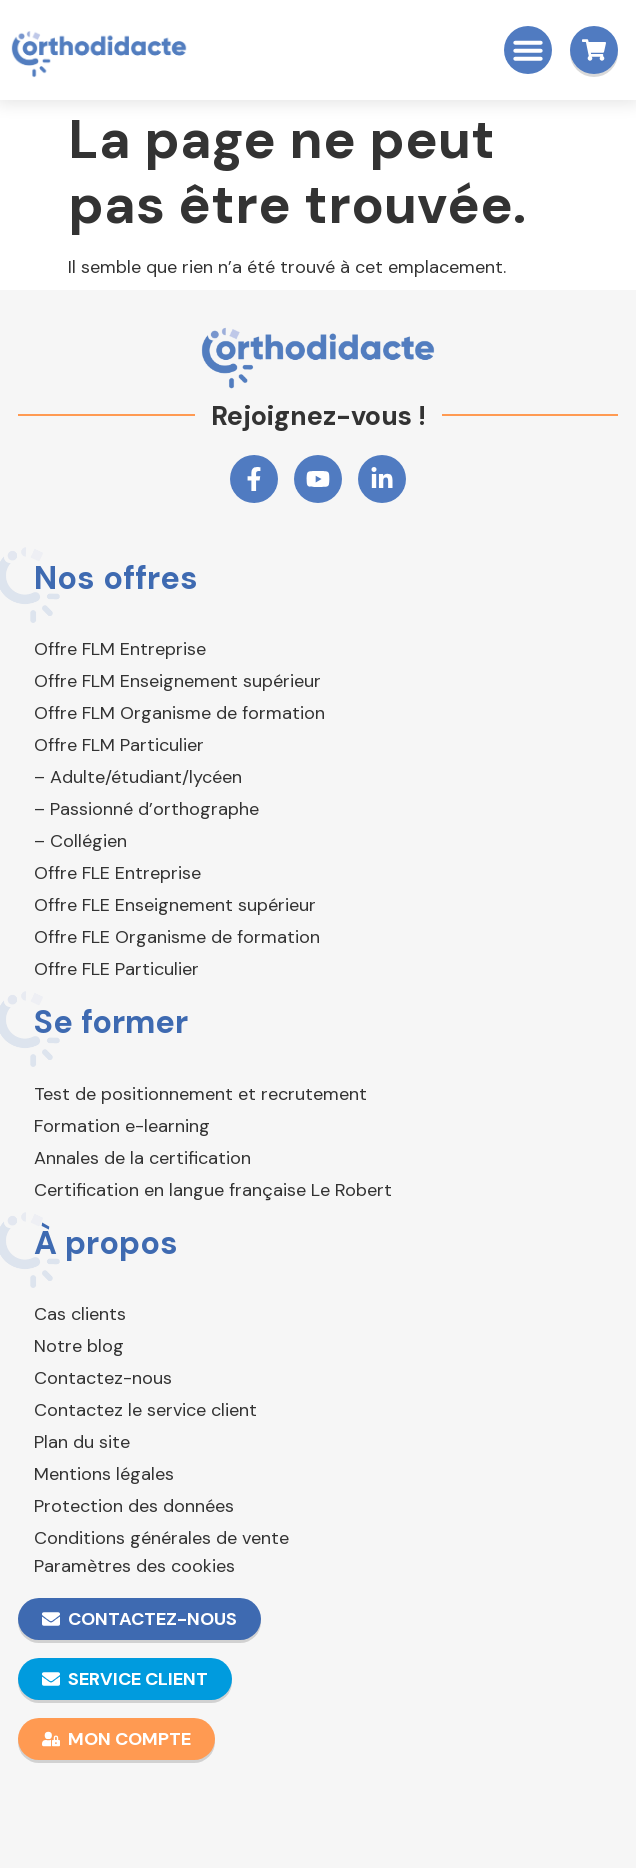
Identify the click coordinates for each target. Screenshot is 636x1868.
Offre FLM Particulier (119, 745)
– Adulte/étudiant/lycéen (138, 777)
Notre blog (79, 1346)
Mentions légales (104, 1474)
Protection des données (134, 1506)
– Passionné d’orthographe (146, 809)
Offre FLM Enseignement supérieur (177, 681)
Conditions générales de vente (161, 1538)
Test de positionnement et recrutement (200, 1094)
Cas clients (80, 1314)
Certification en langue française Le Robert (213, 1190)
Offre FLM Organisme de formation (179, 713)
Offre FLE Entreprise (117, 873)
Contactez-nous (103, 1378)
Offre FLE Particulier (116, 969)
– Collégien (80, 841)
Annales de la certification (142, 1158)
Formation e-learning (122, 1126)
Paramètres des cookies (134, 1566)
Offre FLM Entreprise (120, 649)
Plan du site (82, 1442)
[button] (528, 50)
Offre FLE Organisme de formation (177, 937)
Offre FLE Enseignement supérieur (175, 905)
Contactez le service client (145, 1410)
